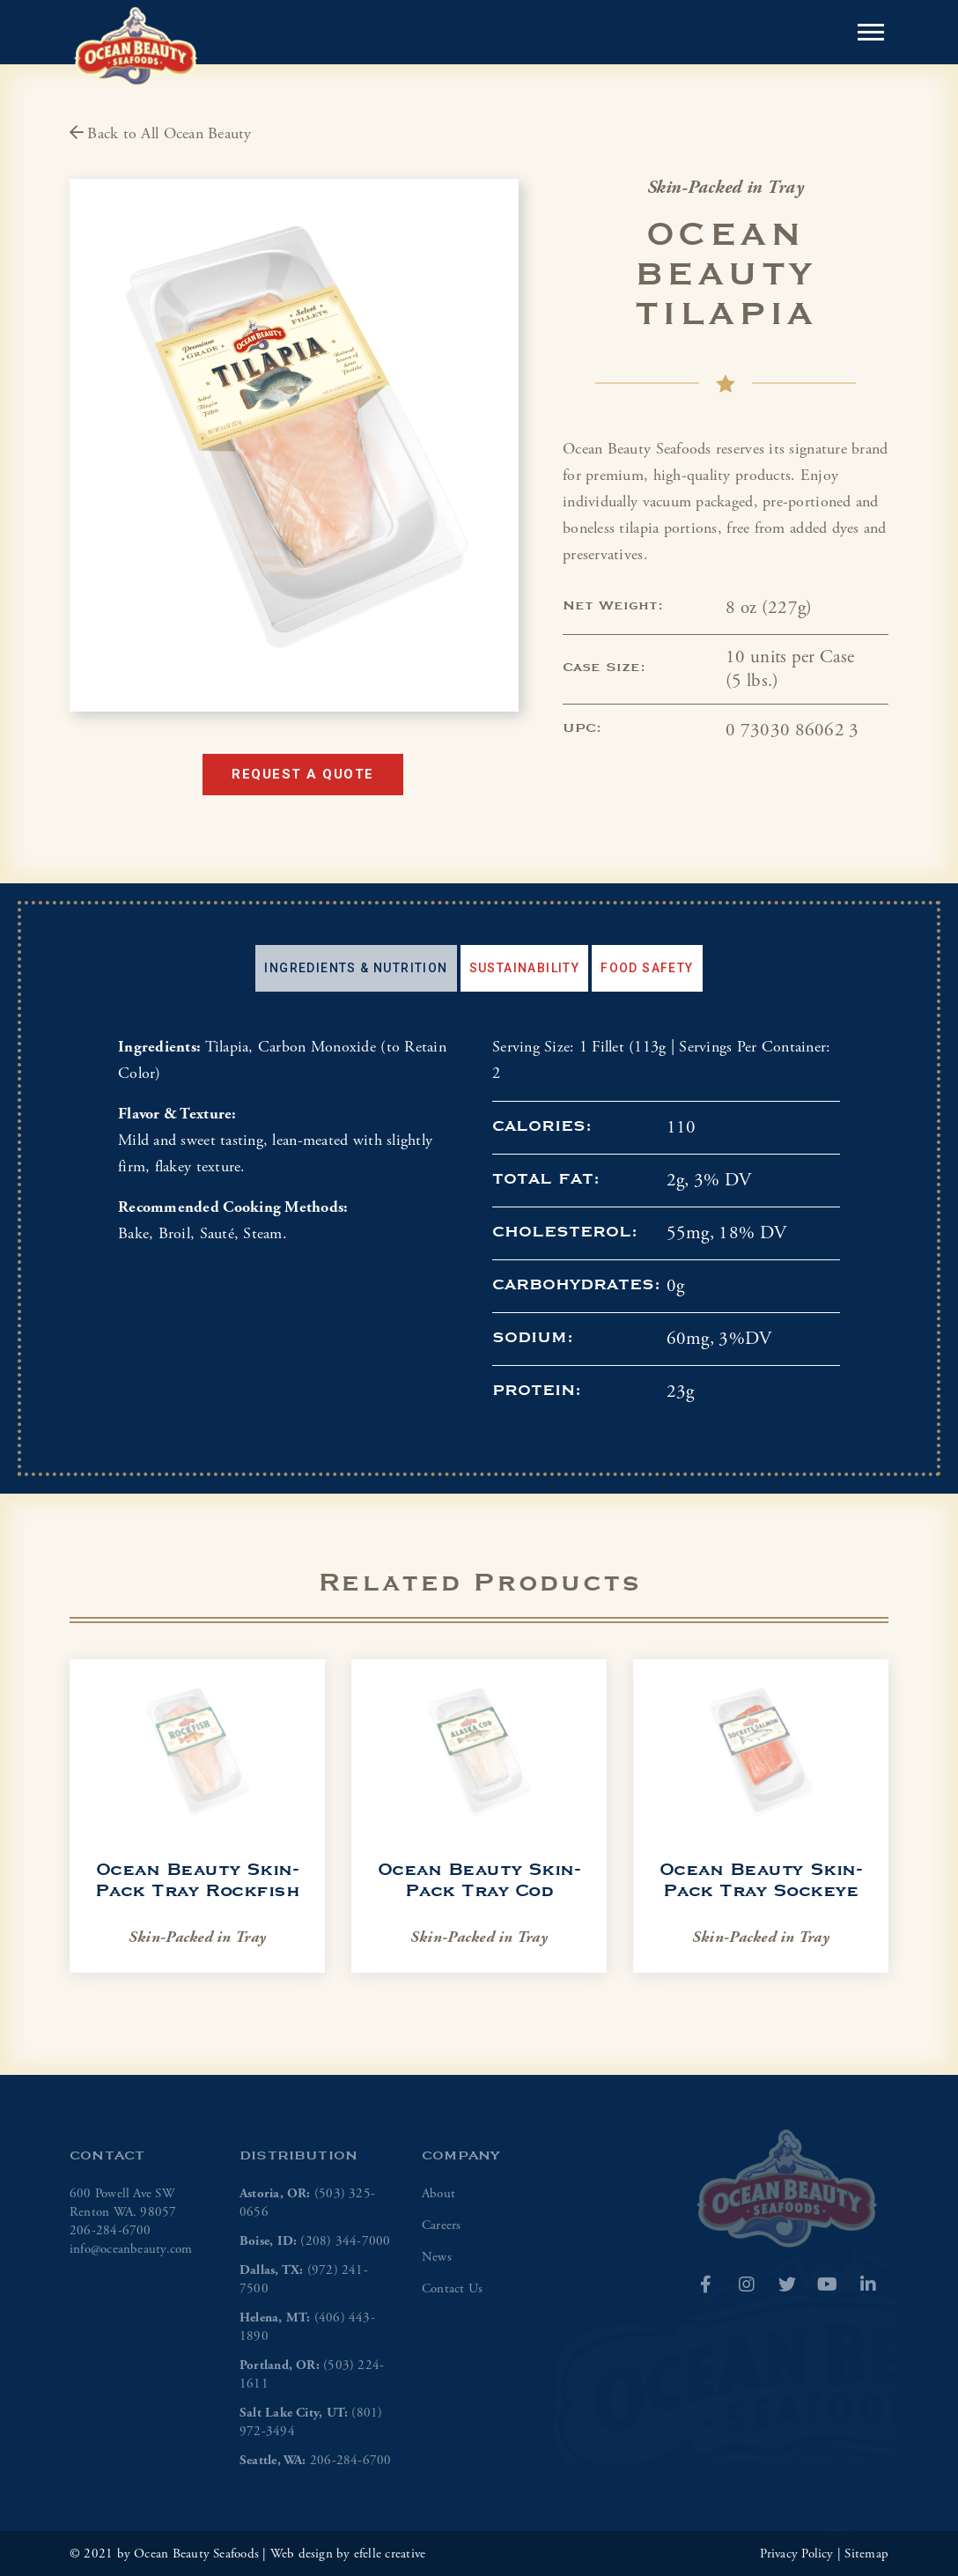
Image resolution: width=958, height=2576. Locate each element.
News (437, 2256)
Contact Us (452, 2288)
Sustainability (524, 968)
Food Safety (647, 968)
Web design (301, 2553)
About (438, 2193)
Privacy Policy (797, 2553)
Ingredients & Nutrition (355, 968)
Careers (441, 2225)
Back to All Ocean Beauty (161, 133)
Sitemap (866, 2553)
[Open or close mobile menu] (871, 32)
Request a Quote (303, 774)
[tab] (355, 968)
